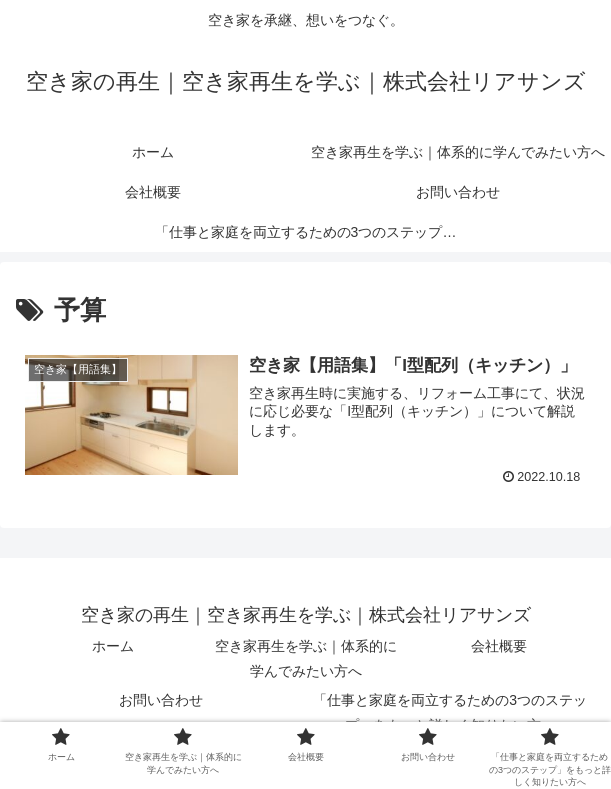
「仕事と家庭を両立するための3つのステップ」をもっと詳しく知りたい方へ (450, 712)
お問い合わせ (161, 700)
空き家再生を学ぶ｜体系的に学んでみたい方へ (306, 658)
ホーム (113, 646)
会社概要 (499, 646)
